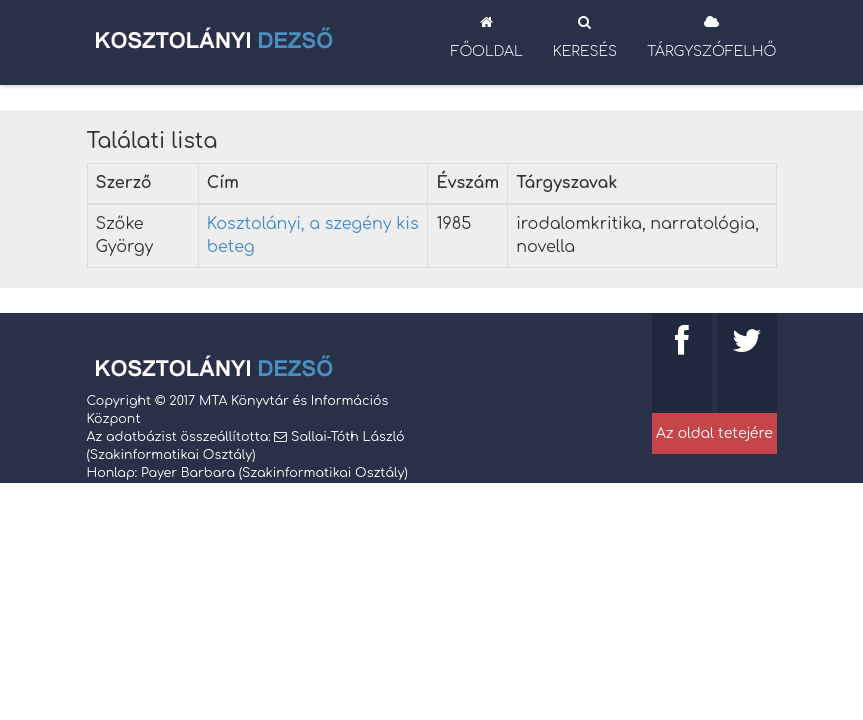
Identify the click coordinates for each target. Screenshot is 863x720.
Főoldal (487, 37)
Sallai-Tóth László (347, 437)
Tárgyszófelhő (711, 37)
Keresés (585, 37)
